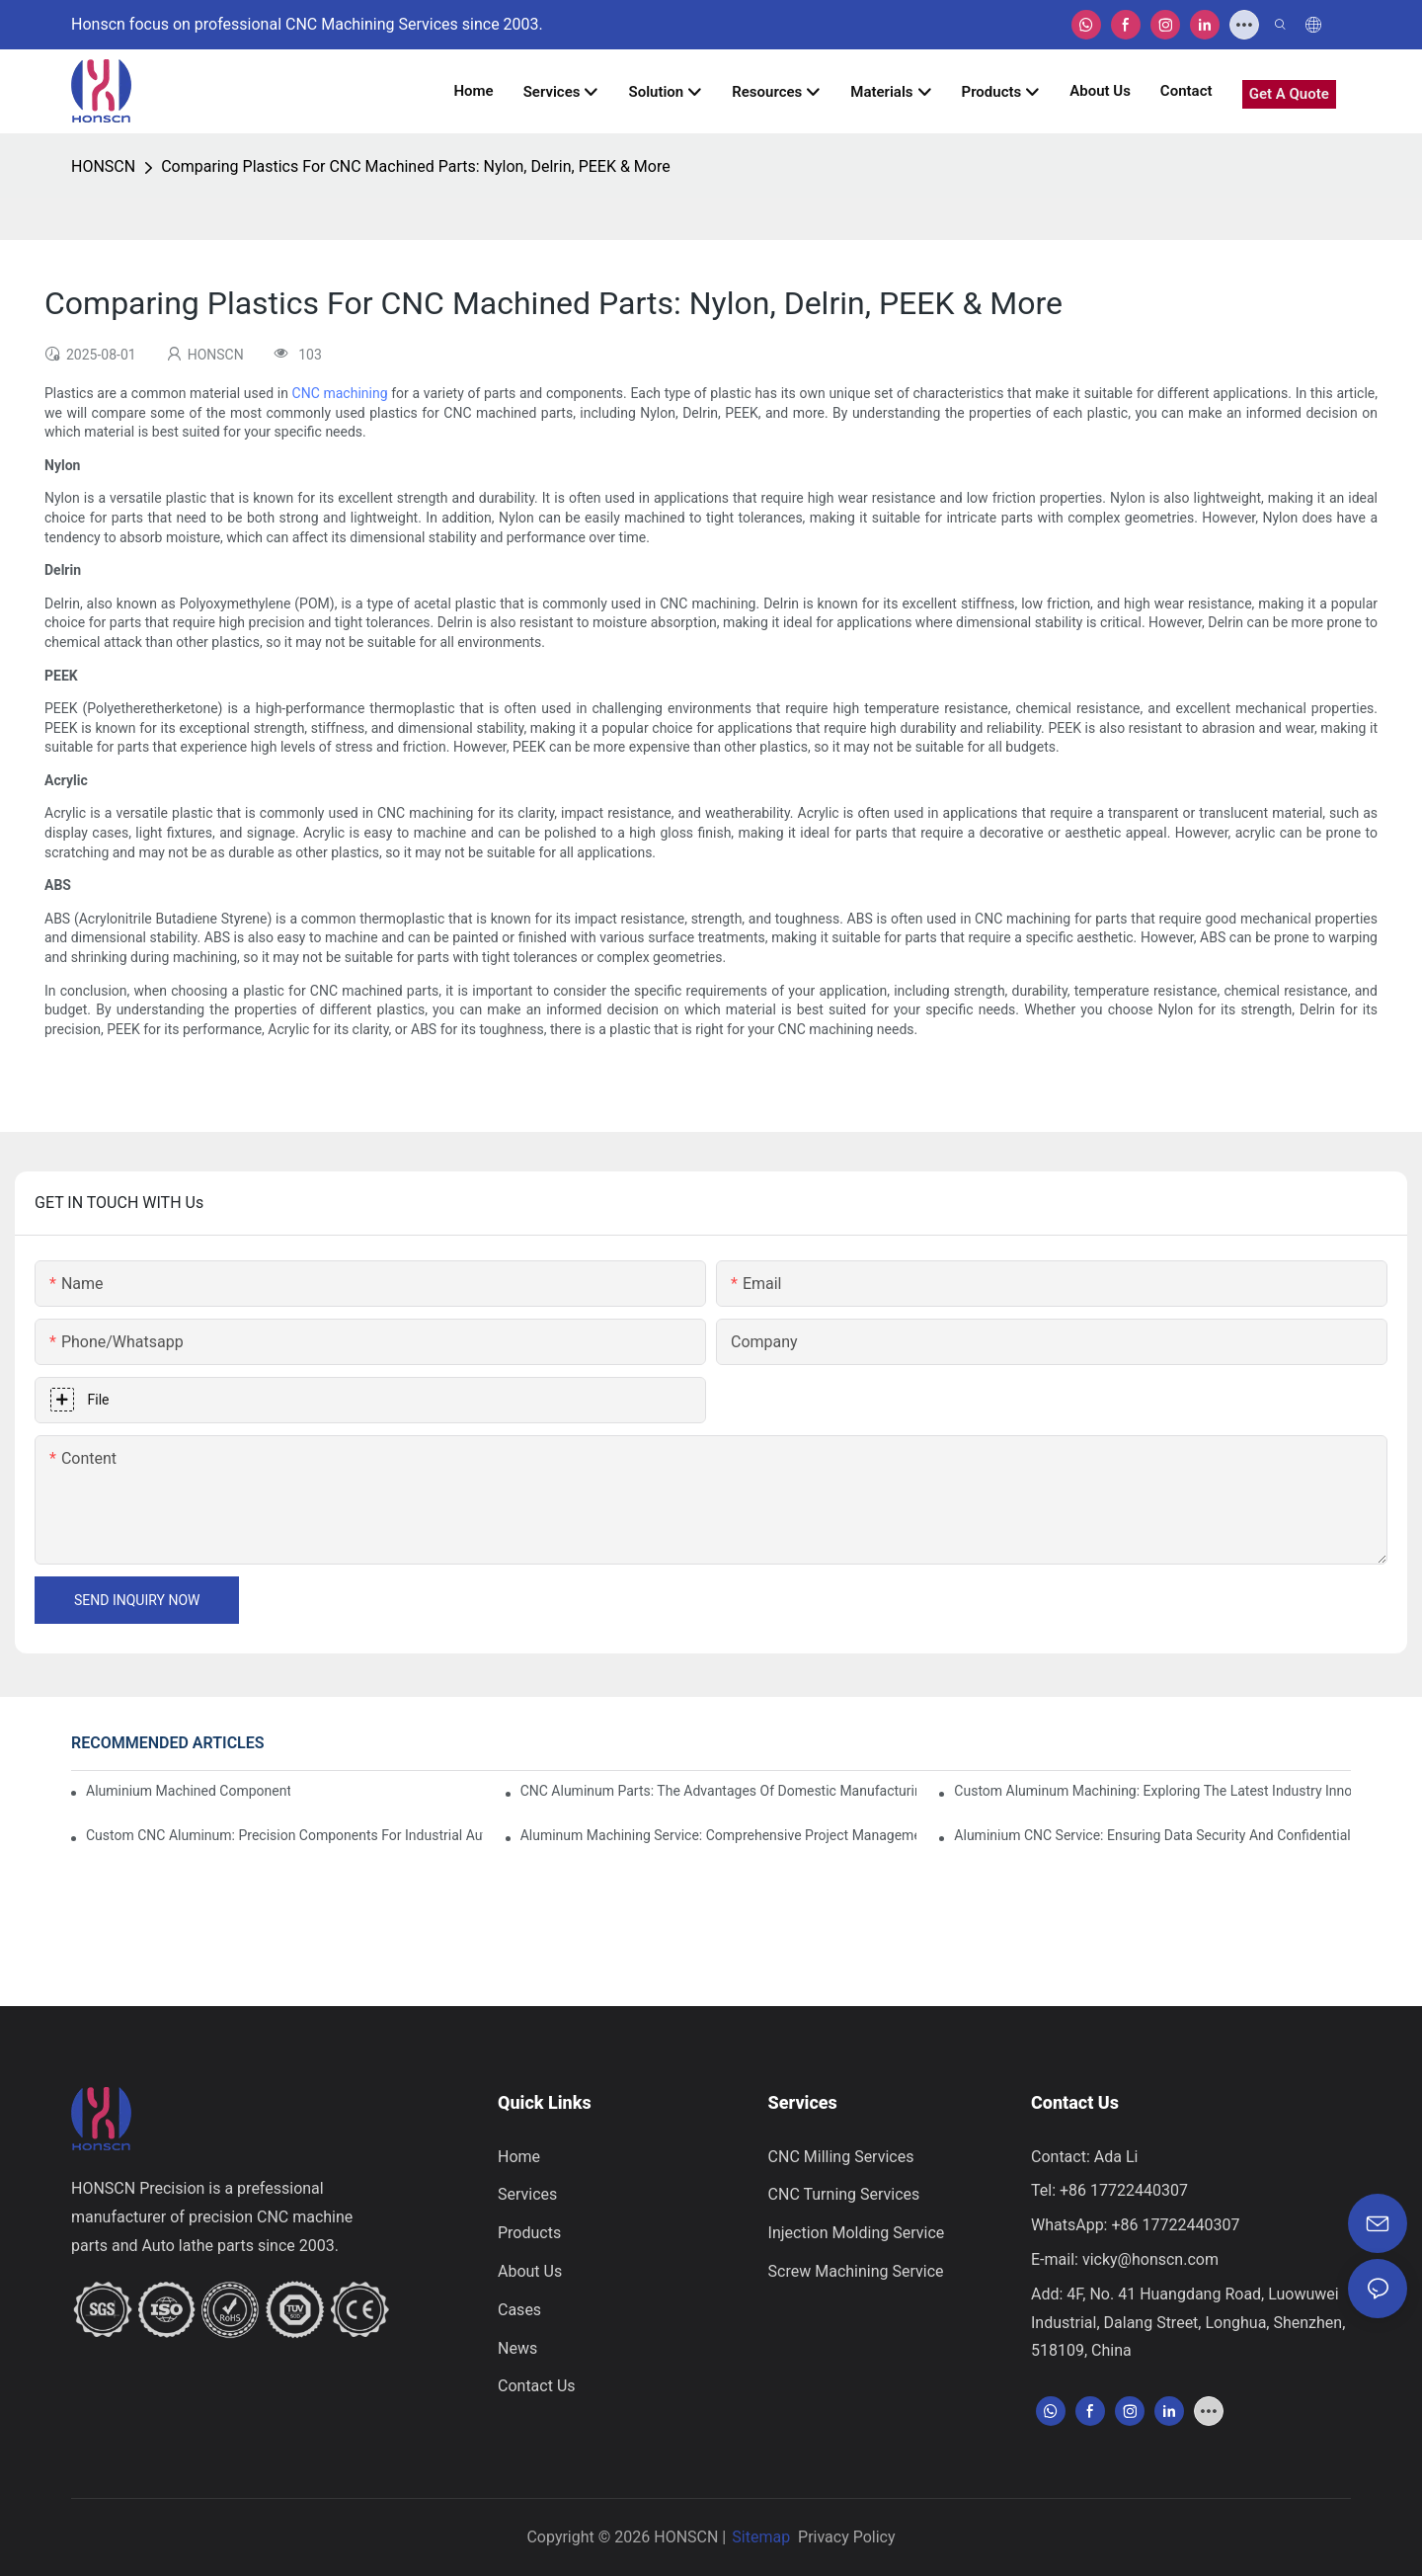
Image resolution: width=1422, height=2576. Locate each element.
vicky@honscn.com (1150, 2259)
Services (527, 2194)
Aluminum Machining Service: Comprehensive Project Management (718, 1835)
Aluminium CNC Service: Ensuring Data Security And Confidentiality (1152, 1835)
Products (529, 2232)
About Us (530, 2271)
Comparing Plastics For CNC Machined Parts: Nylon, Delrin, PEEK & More (416, 166)
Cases (519, 2309)
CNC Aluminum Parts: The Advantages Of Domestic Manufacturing (718, 1791)
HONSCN (103, 166)
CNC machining (340, 393)
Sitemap (761, 2537)
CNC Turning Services (844, 2194)
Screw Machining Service (856, 2271)
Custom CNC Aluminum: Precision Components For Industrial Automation (284, 1835)
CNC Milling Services (841, 2156)
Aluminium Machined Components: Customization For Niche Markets (188, 1791)
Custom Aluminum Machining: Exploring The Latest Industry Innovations (1152, 1791)
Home (519, 2156)
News (517, 2348)
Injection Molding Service (856, 2232)
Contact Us (537, 2385)
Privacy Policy (847, 2537)
